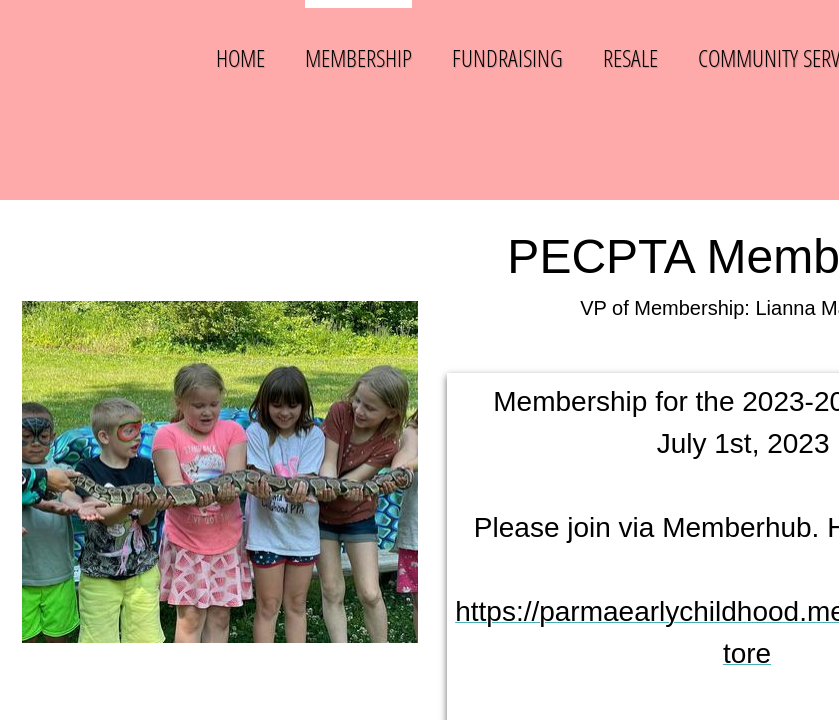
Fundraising (507, 57)
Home (240, 57)
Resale (630, 57)
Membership (358, 57)
